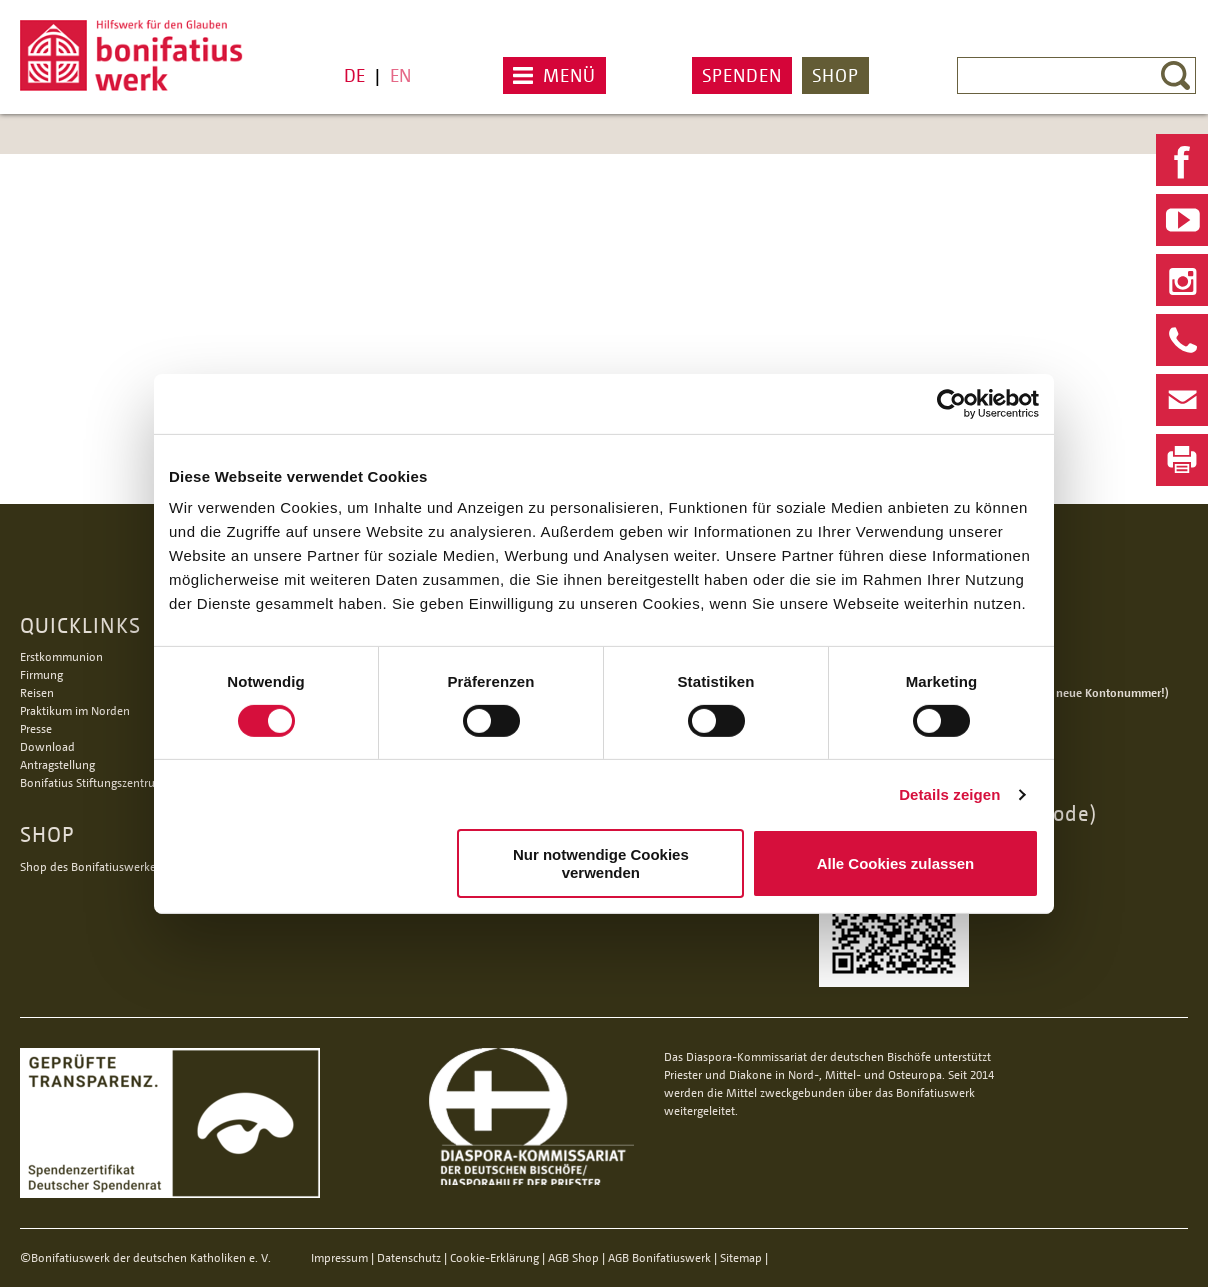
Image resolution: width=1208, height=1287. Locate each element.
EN (400, 75)
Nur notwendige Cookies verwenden (601, 863)
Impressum (339, 1257)
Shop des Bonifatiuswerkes (90, 866)
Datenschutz (409, 1257)
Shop (835, 75)
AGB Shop (573, 1257)
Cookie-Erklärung (494, 1257)
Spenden (742, 75)
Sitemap (741, 1257)
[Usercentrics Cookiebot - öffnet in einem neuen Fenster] (951, 403)
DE (354, 75)
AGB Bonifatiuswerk (659, 1257)
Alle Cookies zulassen (896, 863)
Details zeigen (949, 794)
